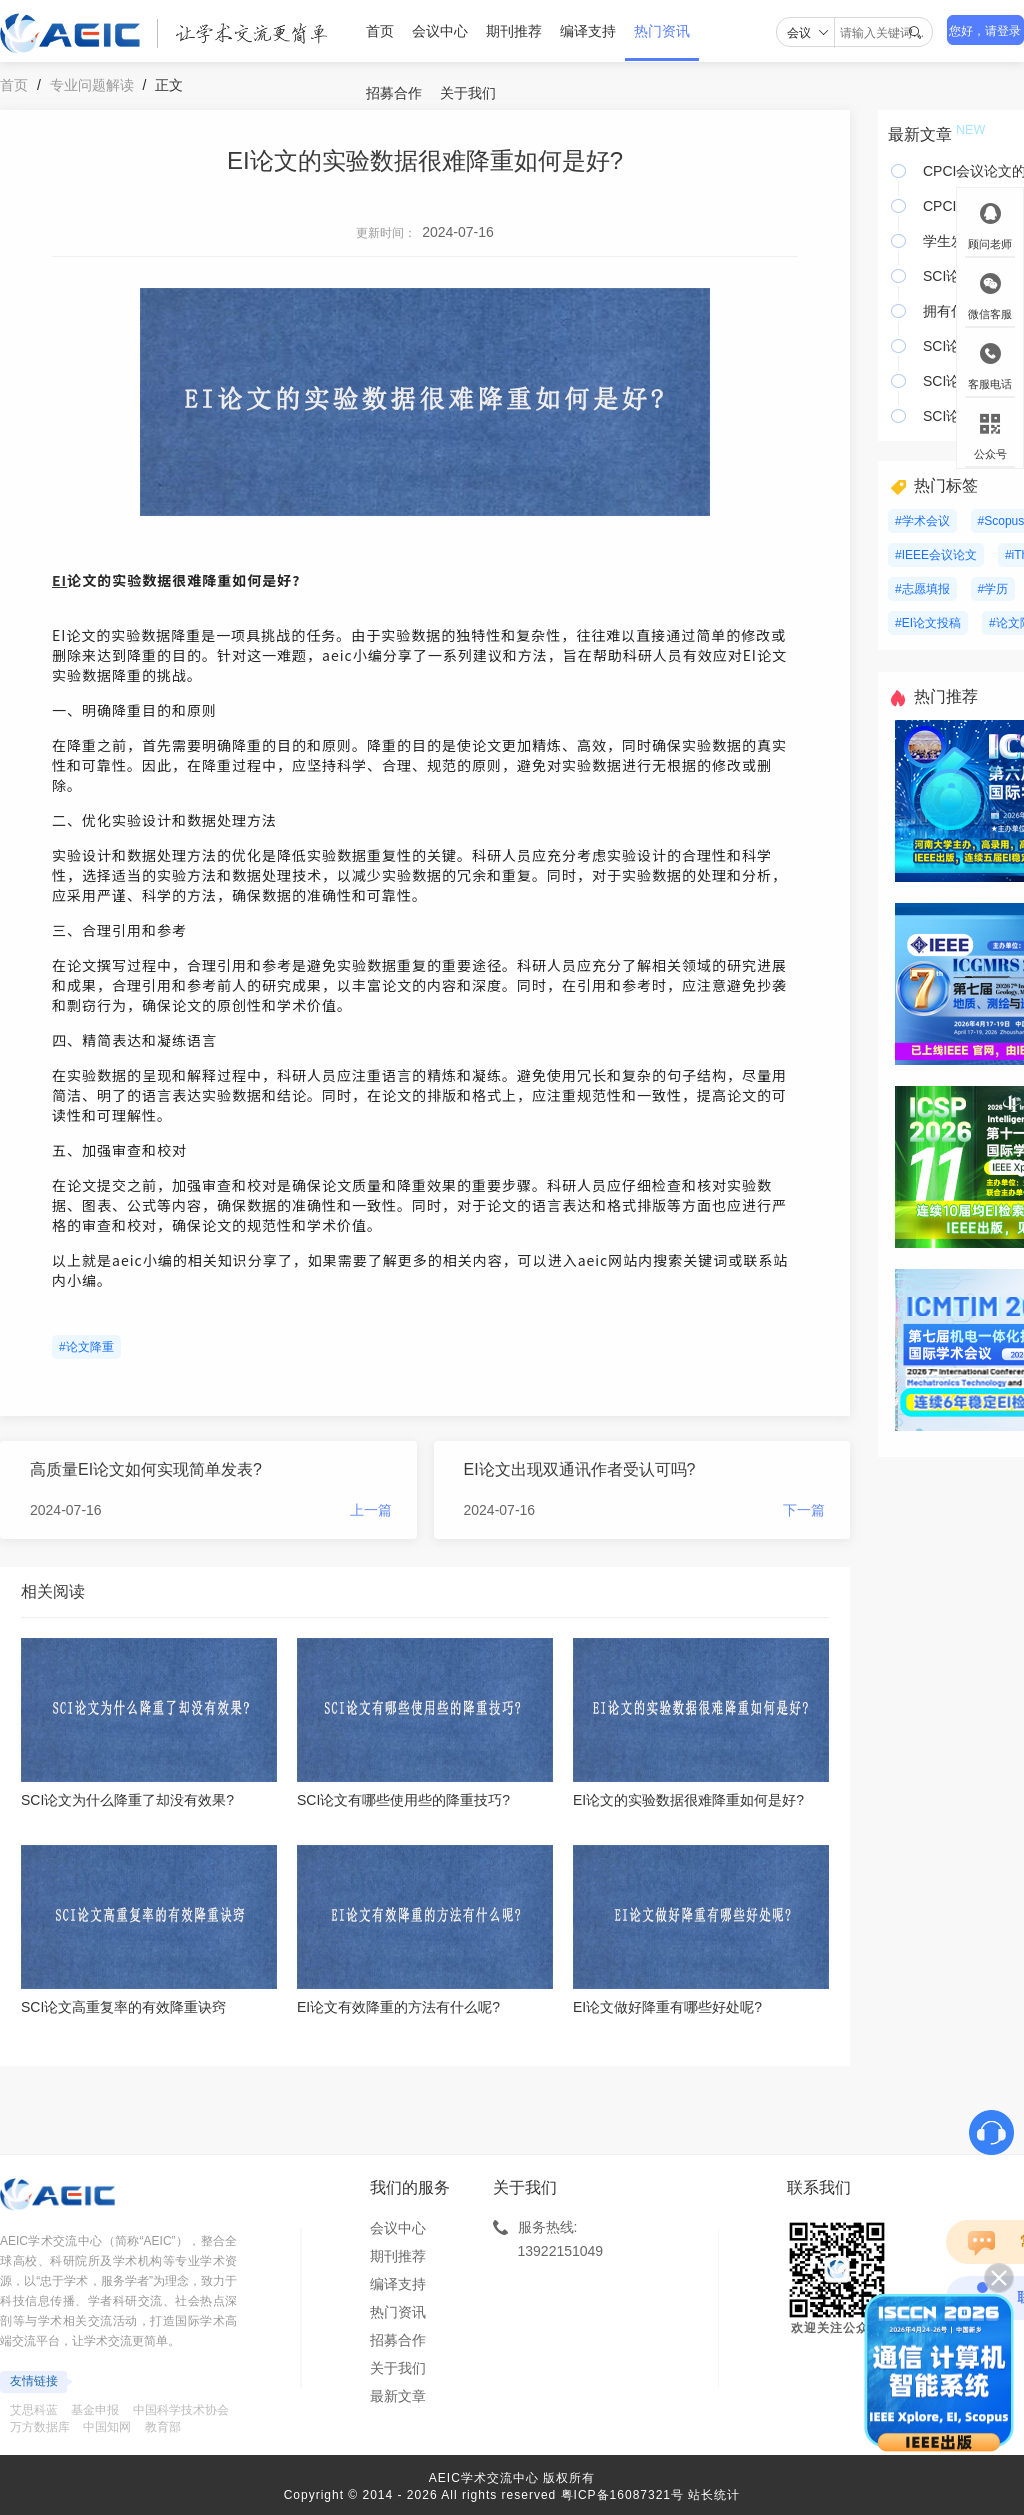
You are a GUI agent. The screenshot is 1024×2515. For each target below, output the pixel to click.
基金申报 (95, 2410)
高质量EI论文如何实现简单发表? (146, 1469)
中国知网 (107, 2427)
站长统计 (714, 2495)
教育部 (163, 2427)
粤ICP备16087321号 (622, 2495)
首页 (380, 31)
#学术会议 (922, 521)
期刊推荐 (514, 31)
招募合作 (394, 93)
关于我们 (468, 93)
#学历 (993, 589)
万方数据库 (40, 2427)
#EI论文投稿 (928, 623)
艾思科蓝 (34, 2410)
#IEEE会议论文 (936, 555)
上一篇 (371, 1510)
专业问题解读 (92, 85)
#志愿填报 (922, 589)
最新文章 (398, 2396)
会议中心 (440, 31)
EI (59, 580)
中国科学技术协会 (181, 2410)
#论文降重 (86, 1347)
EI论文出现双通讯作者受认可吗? (580, 1469)
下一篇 (804, 1510)
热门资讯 (662, 31)
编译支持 (588, 31)
